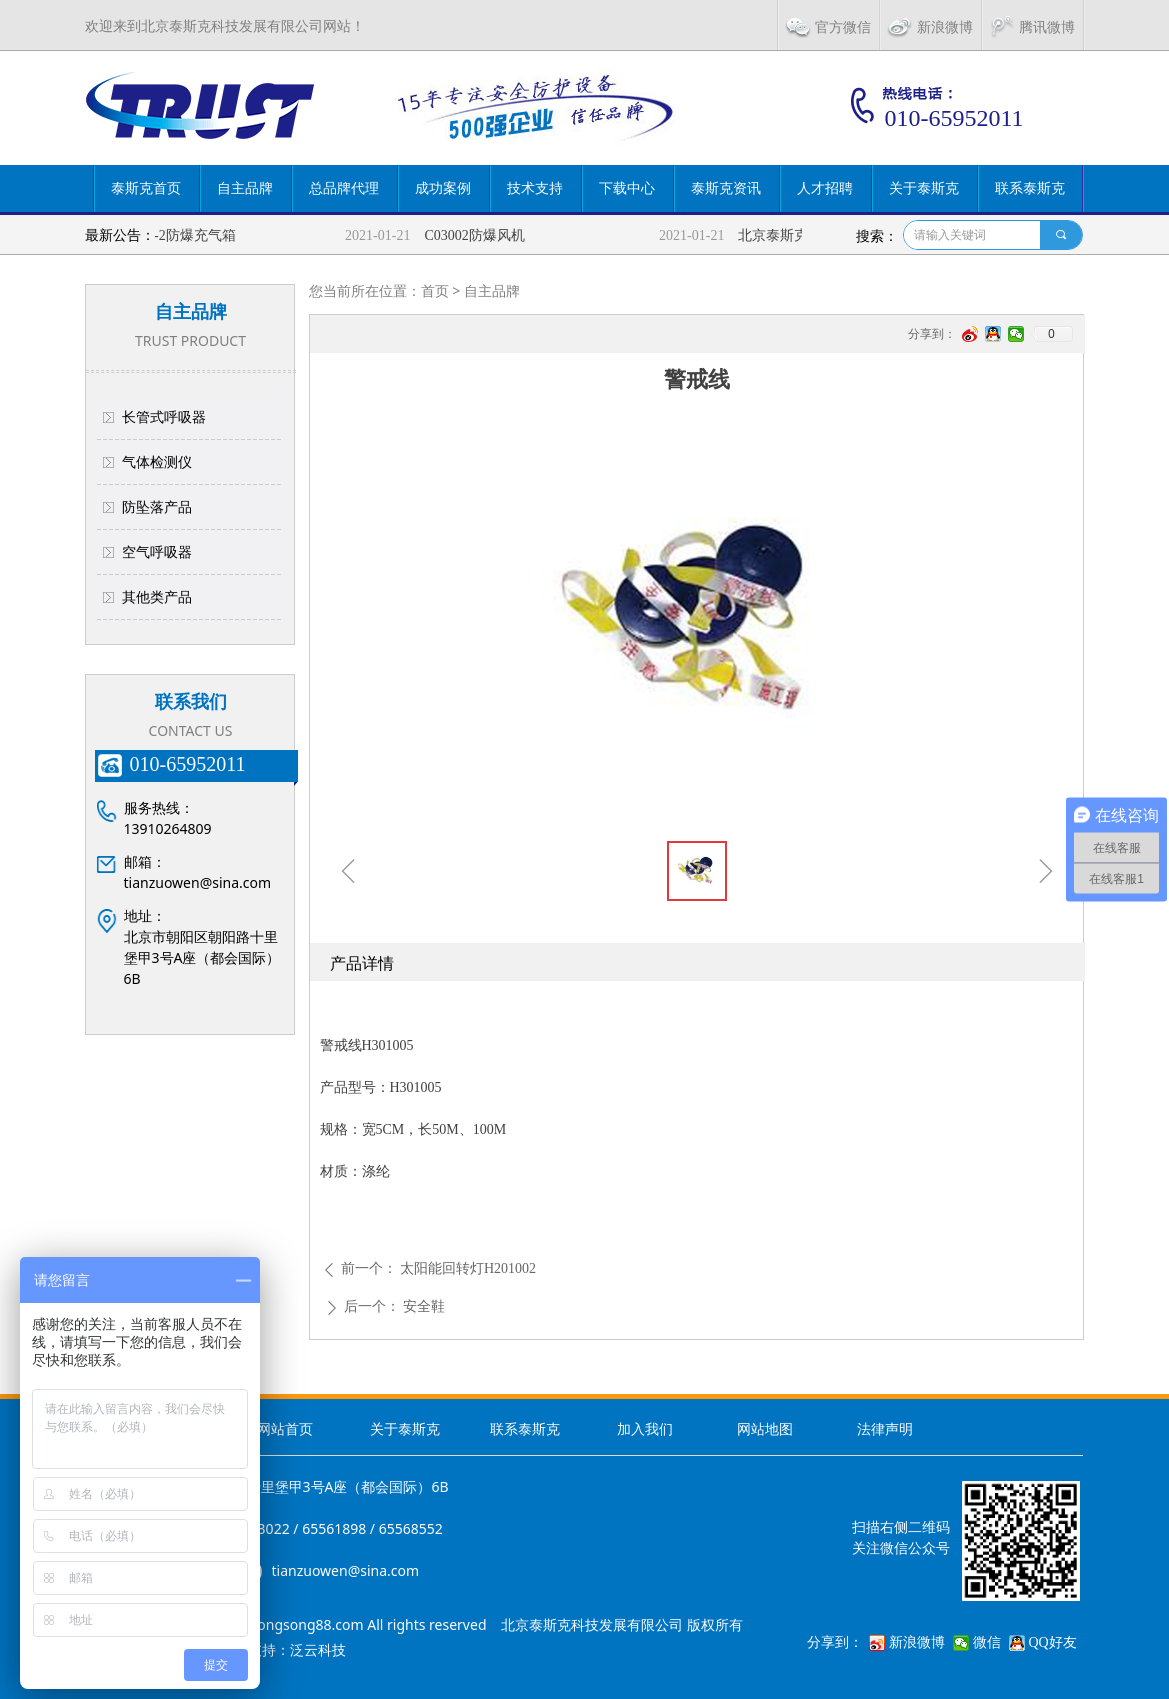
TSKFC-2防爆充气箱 (180, 235)
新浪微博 (917, 1642)
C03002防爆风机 (482, 235)
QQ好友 (1053, 1642)
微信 (987, 1642)
